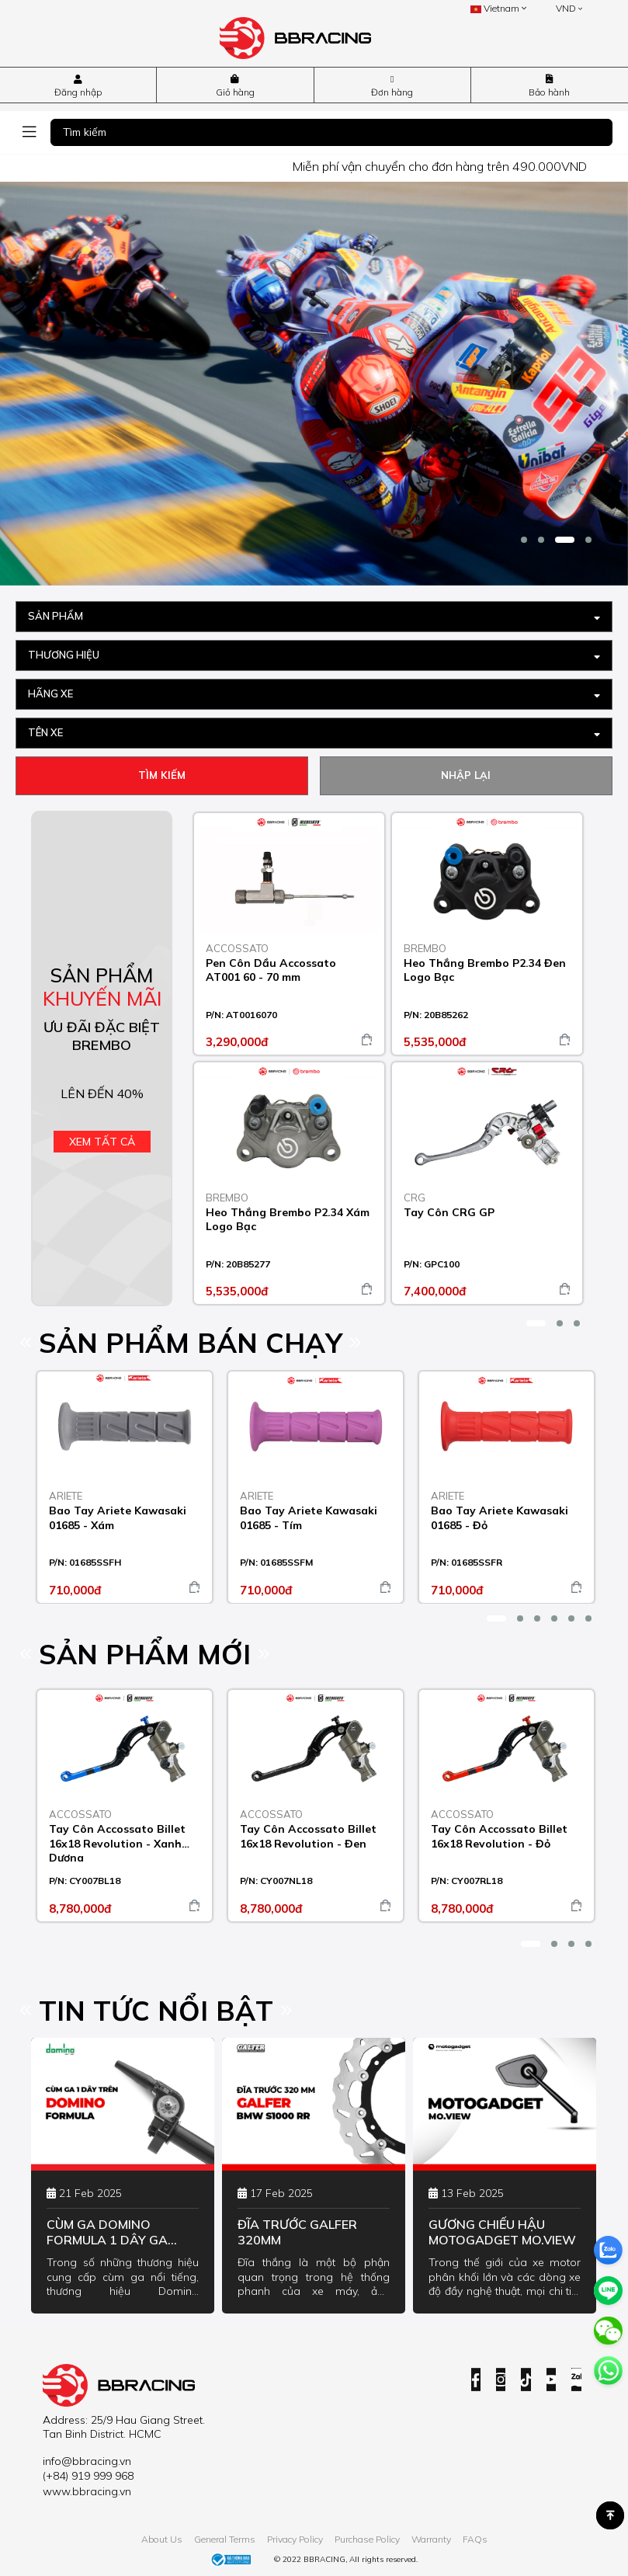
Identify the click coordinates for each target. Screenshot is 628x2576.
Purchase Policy (367, 2540)
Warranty (431, 2540)
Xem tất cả (102, 1142)
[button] (524, 540)
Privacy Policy (295, 2540)
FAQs (475, 2540)
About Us (161, 2540)
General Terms (224, 2540)
